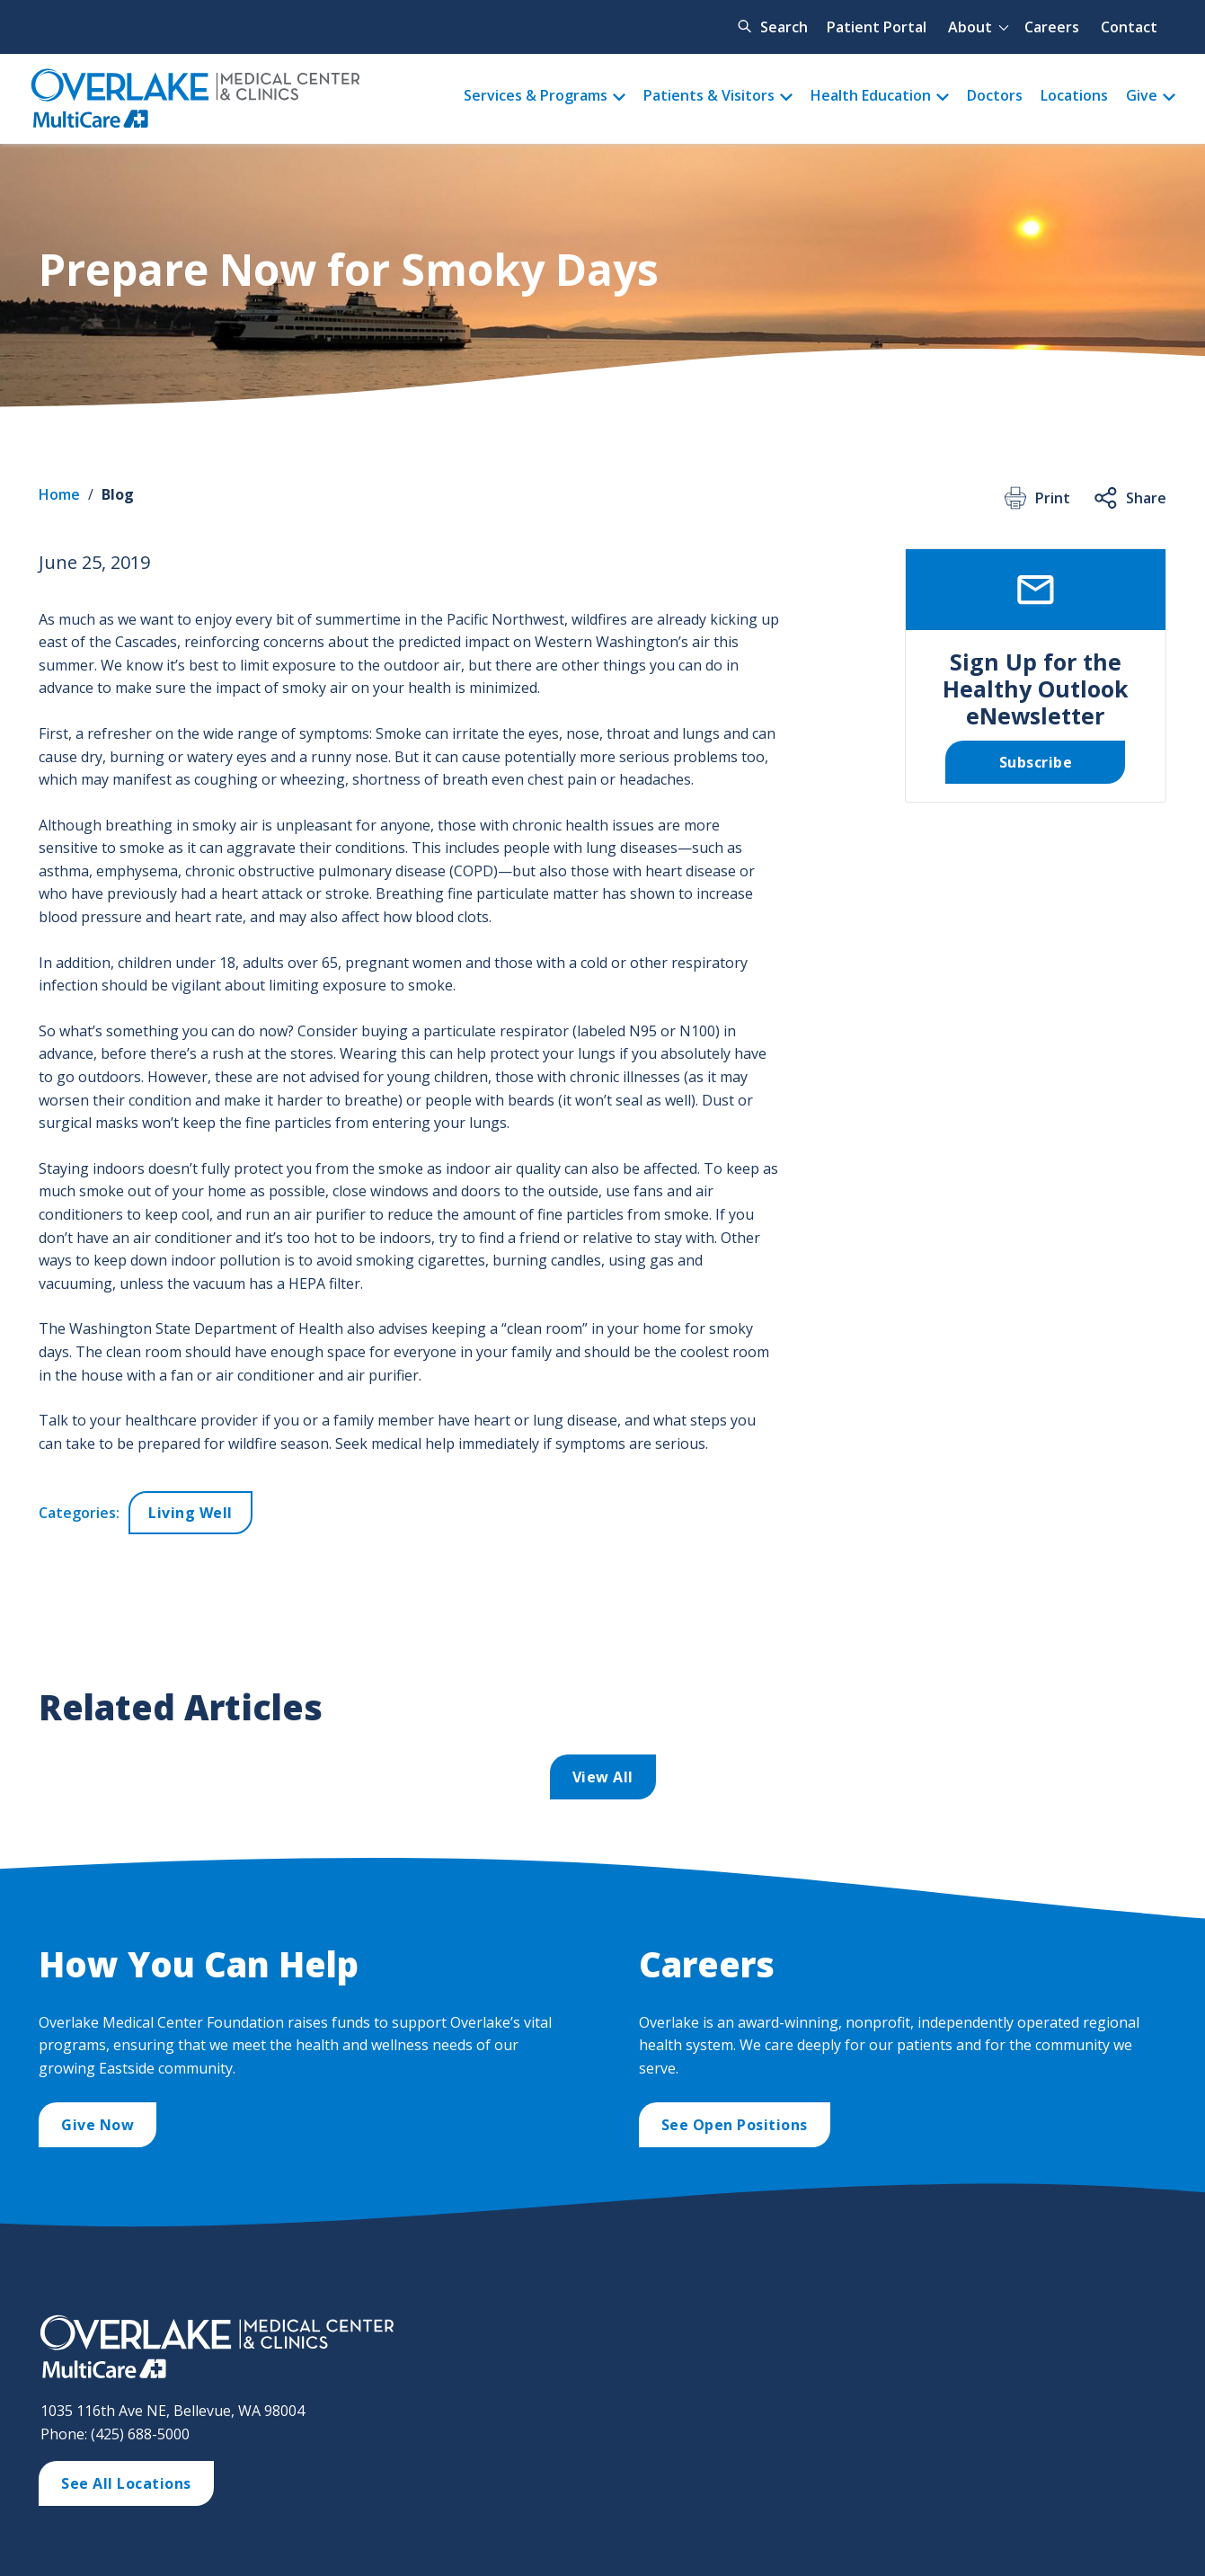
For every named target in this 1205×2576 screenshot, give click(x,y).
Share (1129, 498)
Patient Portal (876, 27)
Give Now (97, 2125)
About (970, 27)
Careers (1051, 27)
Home (59, 494)
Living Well (190, 1513)
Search (784, 27)
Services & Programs (535, 95)
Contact (1129, 27)
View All (603, 1777)
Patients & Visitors (709, 95)
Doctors (995, 95)
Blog (118, 494)
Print (1035, 498)
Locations (1074, 95)
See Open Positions (734, 2125)
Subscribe (1036, 762)
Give (1141, 95)
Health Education (871, 95)
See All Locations (126, 2483)
